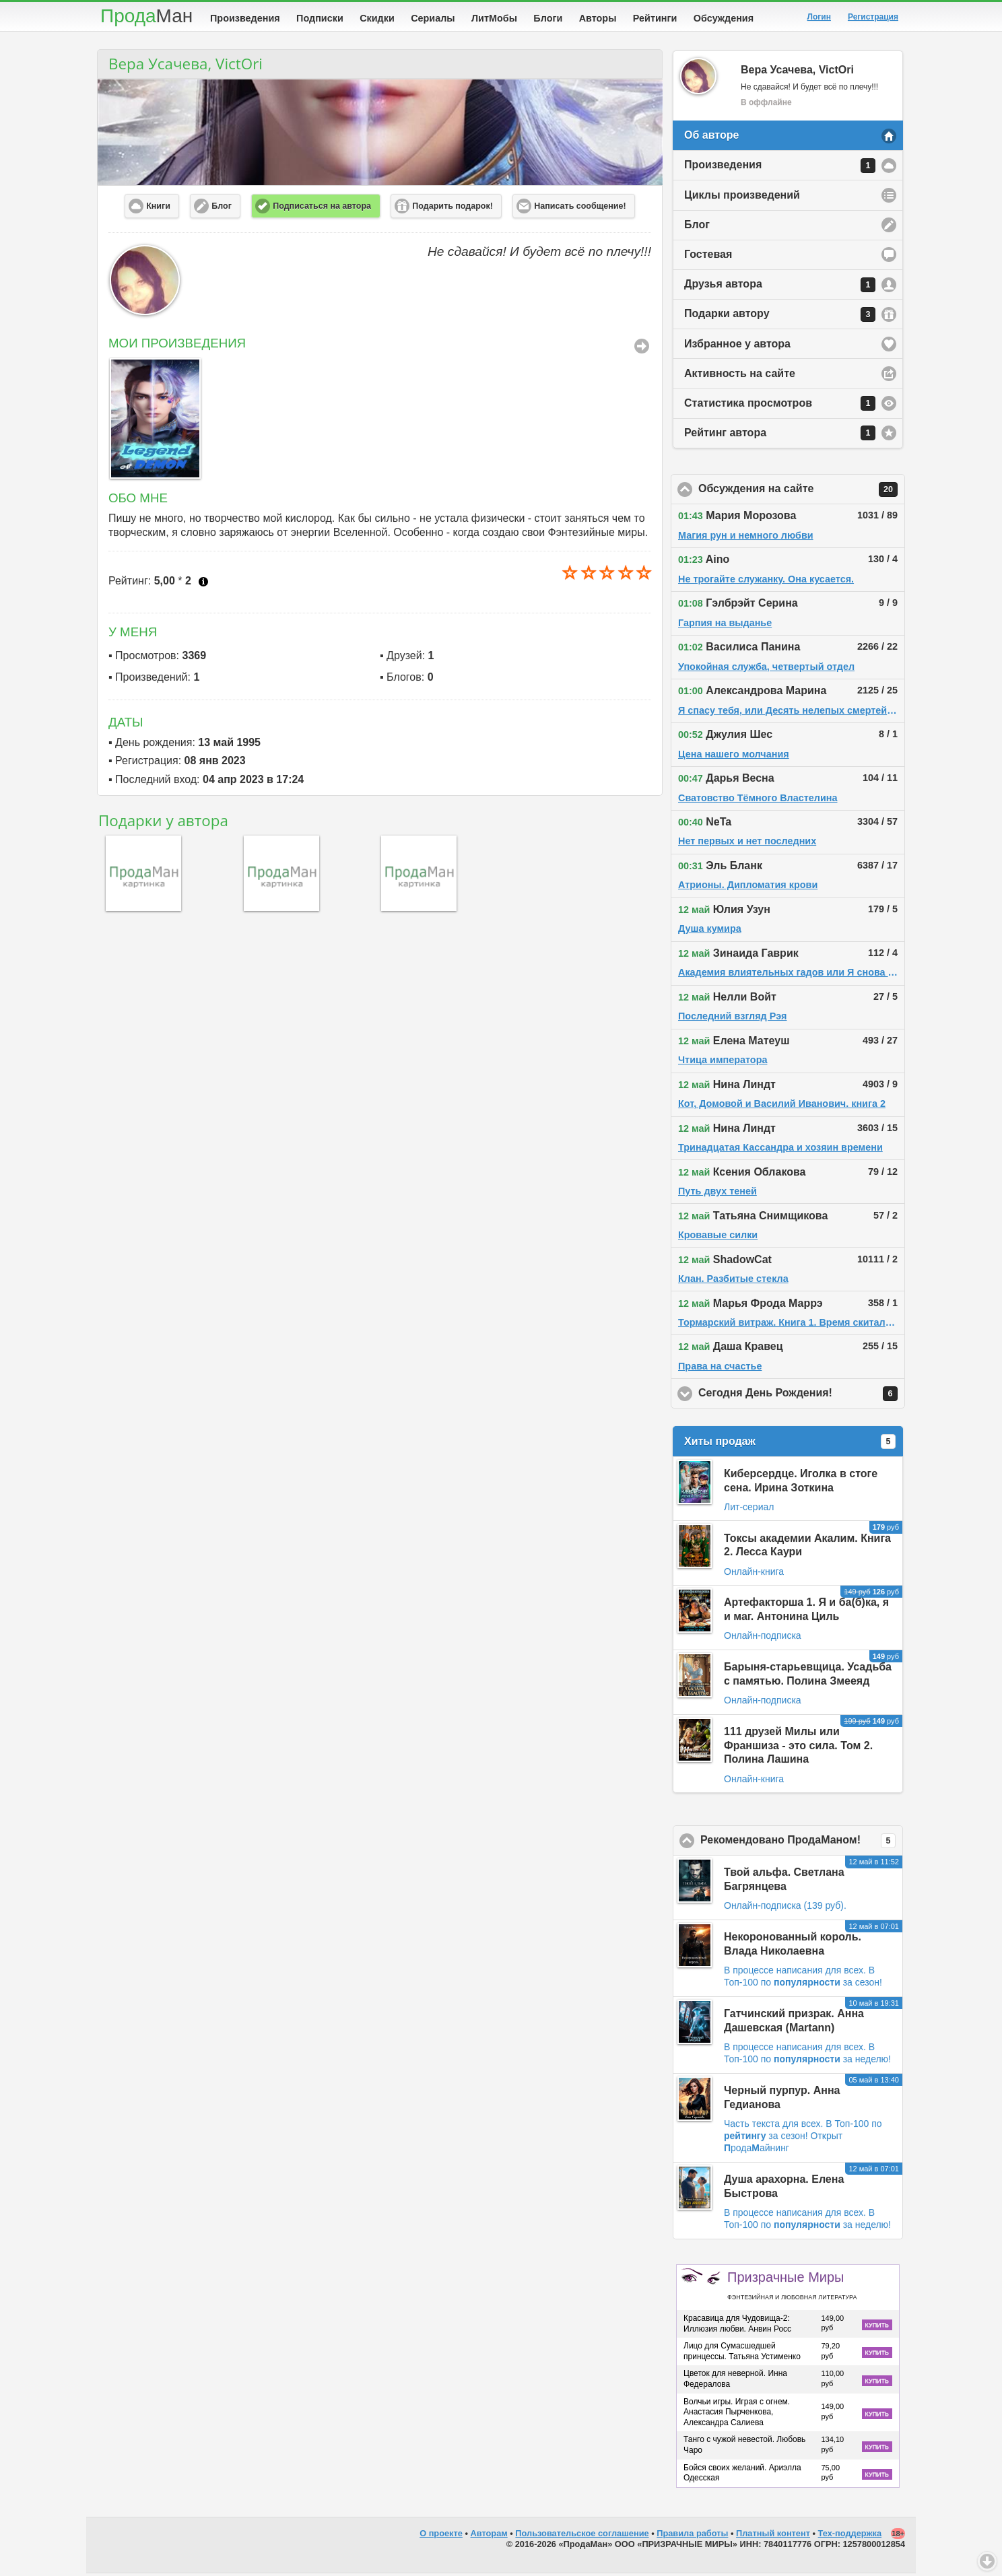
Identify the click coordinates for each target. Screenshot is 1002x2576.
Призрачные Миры (792, 2287)
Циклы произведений (742, 197)
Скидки (377, 18)
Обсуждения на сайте (801, 492)
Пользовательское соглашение (581, 2536)
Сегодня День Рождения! (801, 1396)
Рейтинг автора (779, 435)
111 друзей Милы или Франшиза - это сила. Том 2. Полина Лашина (798, 1748)
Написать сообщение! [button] (580, 208)
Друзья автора (779, 287)
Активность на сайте (739, 376)
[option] (152, 421)
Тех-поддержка (850, 2536)
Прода (146, 15)
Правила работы (692, 2536)
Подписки (319, 18)
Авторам (489, 2536)
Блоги (547, 18)
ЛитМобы (494, 18)
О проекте (441, 2536)
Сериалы (433, 18)
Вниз (987, 2561)
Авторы (598, 18)
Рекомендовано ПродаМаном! (801, 1843)
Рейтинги (655, 18)
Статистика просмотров (779, 406)
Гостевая (708, 257)
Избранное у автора (737, 346)
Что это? (203, 584)
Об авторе (711, 137)
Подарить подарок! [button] (452, 208)
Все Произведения (641, 348)
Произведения (245, 18)
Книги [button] (158, 208)
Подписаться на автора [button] (322, 208)
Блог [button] (221, 208)
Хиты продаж (790, 1444)
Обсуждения (724, 18)
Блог (697, 227)
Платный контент (773, 2536)
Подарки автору (779, 317)
